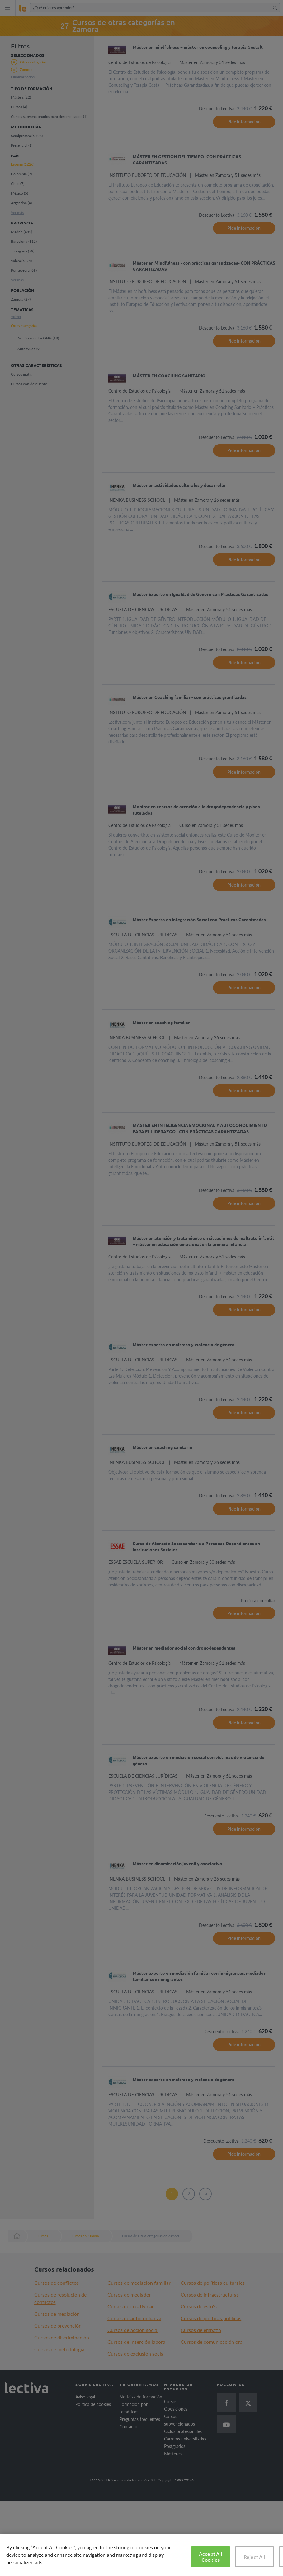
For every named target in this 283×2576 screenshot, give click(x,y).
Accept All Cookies (210, 2557)
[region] (141, 2555)
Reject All (254, 2557)
